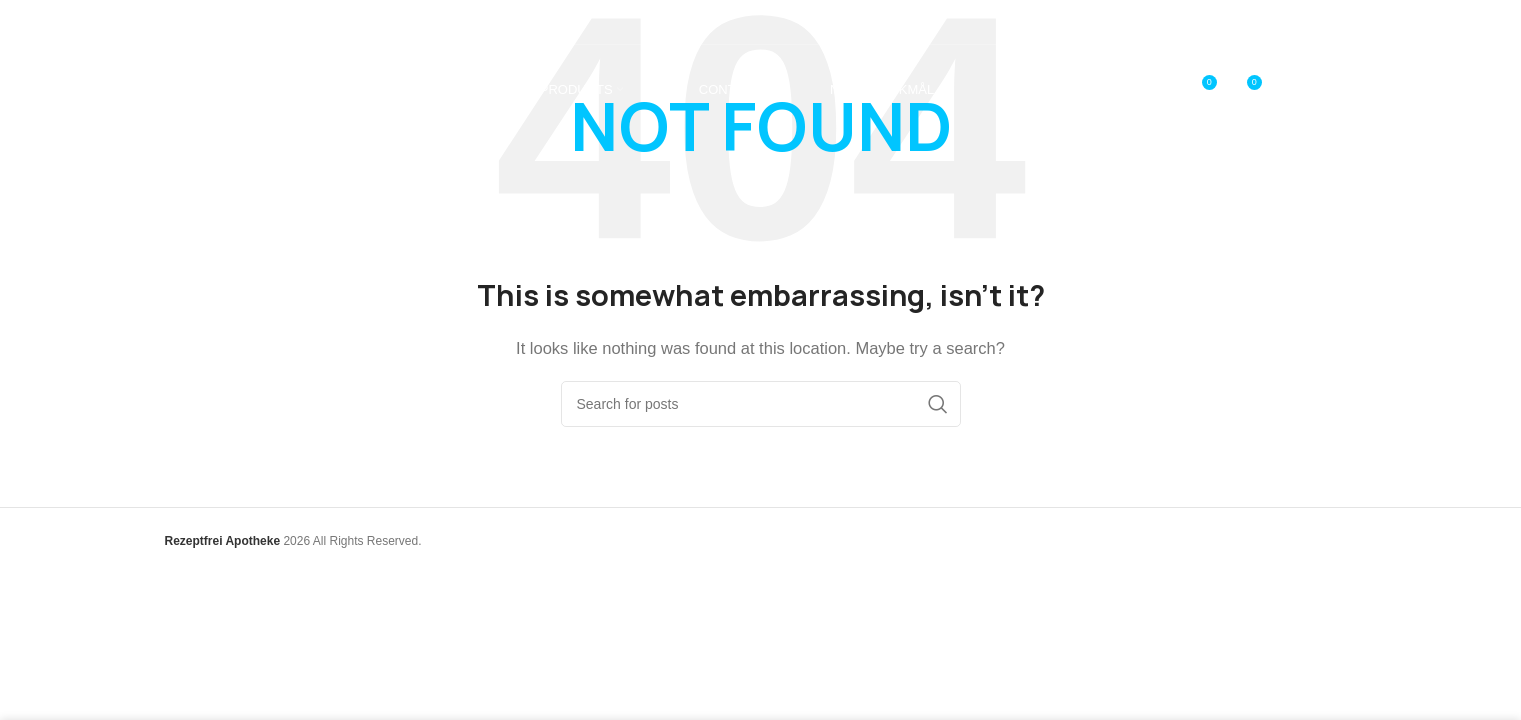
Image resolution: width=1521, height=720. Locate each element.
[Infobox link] (226, 21)
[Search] (761, 404)
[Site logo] (255, 88)
